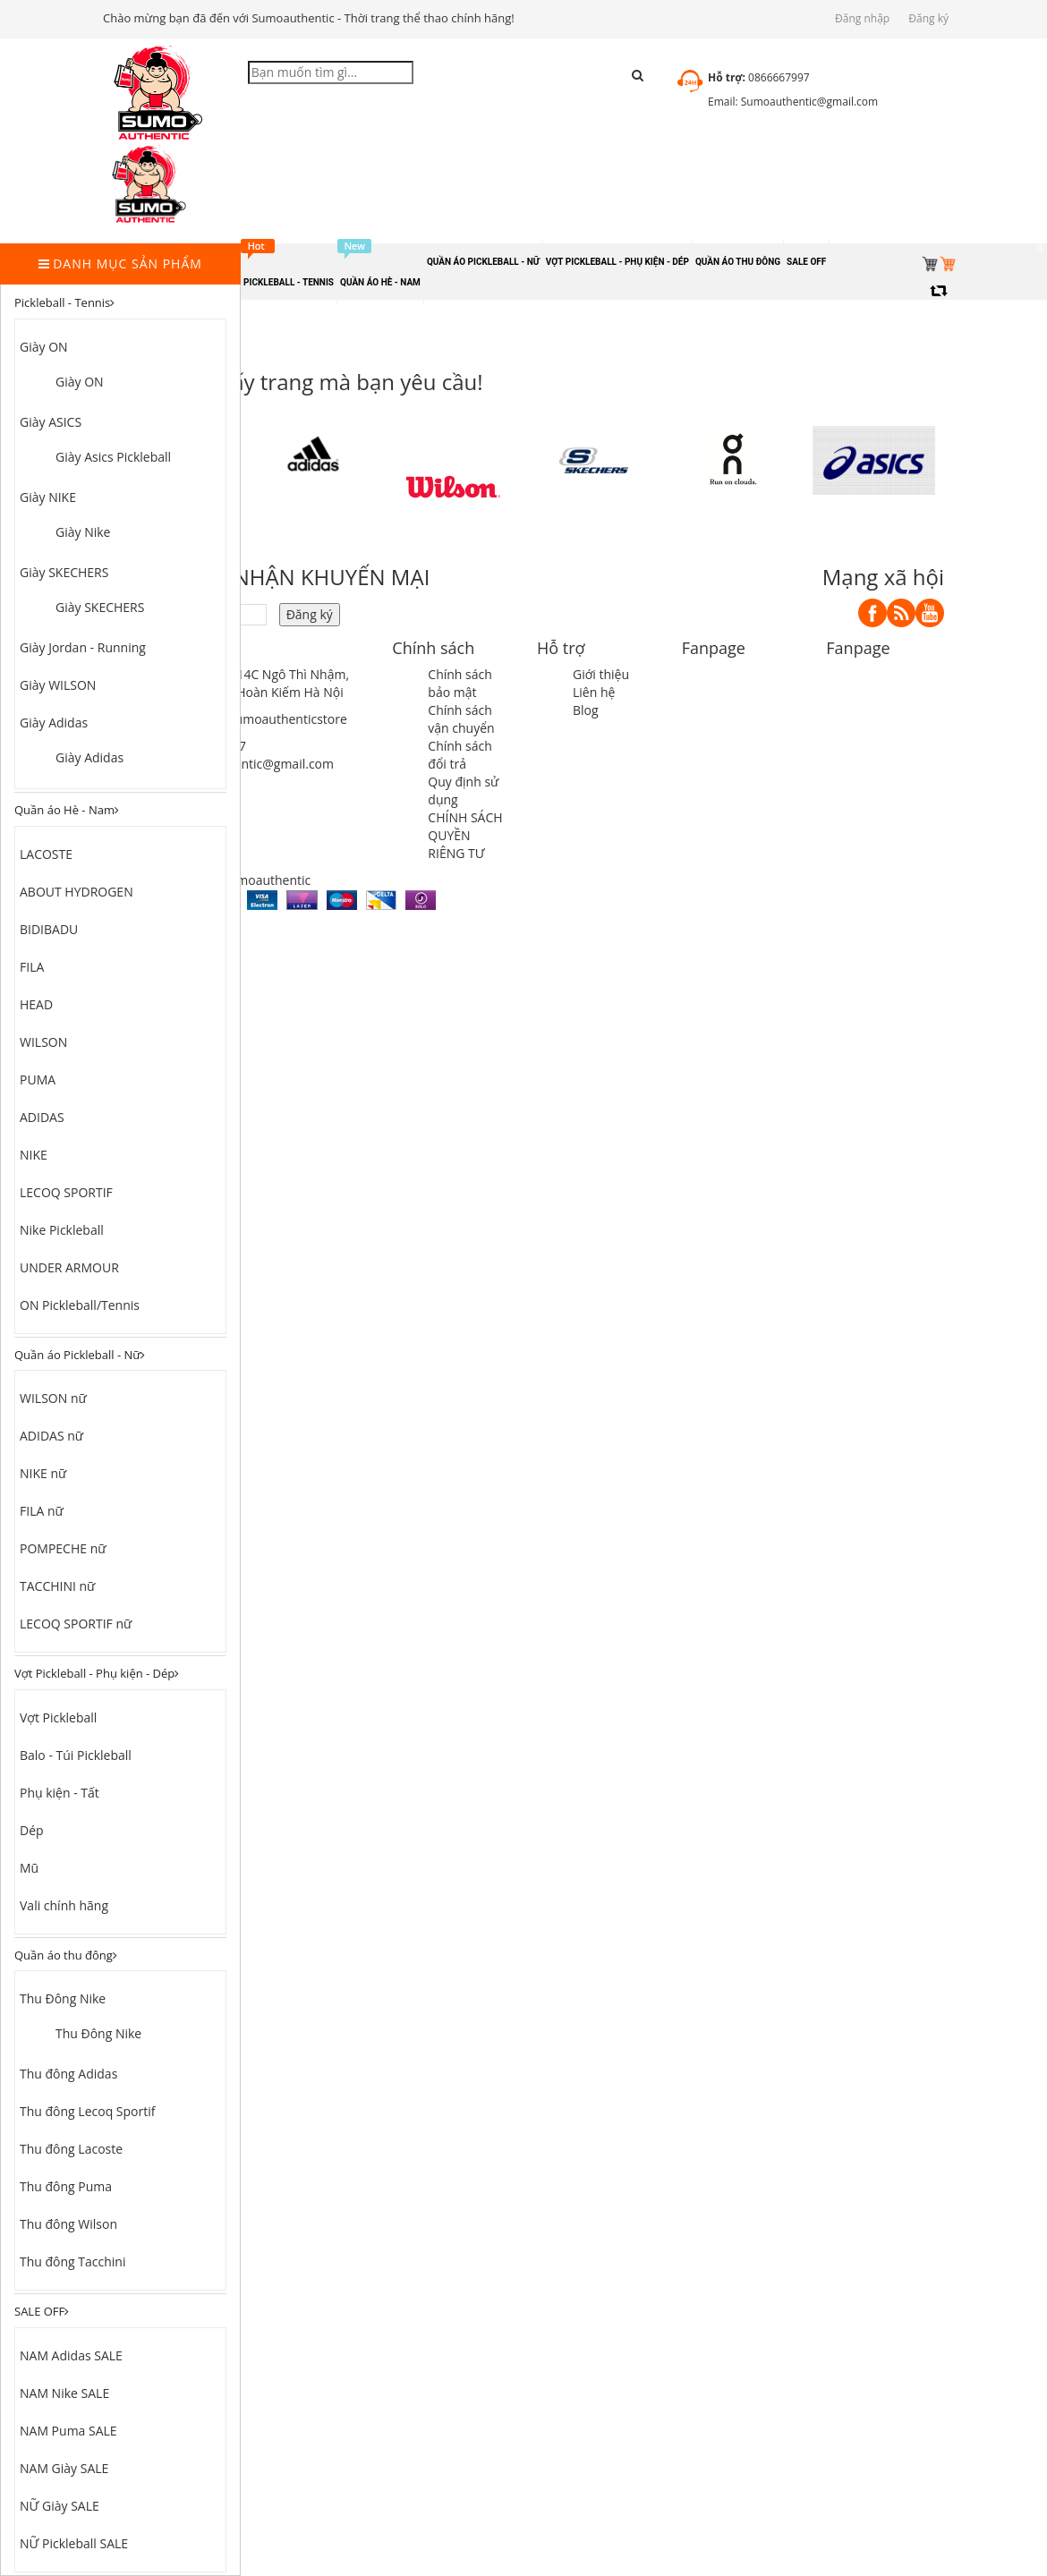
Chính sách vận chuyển (461, 718)
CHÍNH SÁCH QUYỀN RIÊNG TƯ (465, 835)
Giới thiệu (601, 674)
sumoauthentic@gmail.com (254, 763)
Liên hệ (594, 692)
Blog (586, 709)
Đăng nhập (862, 18)
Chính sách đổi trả (460, 754)
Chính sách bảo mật (460, 683)
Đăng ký (928, 18)
